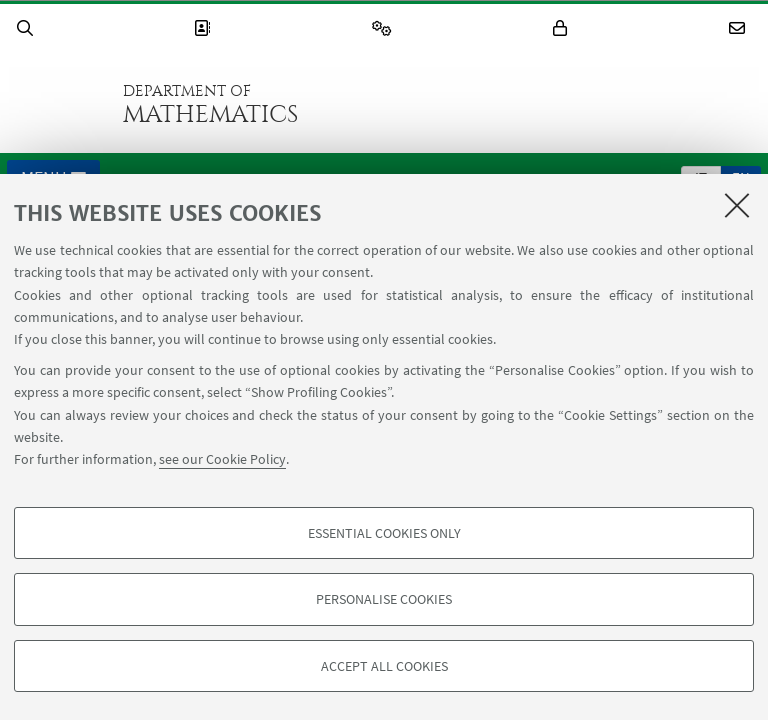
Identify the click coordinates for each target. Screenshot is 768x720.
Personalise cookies (384, 599)
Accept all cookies (384, 666)
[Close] (737, 205)
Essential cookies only (384, 533)
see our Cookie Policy (222, 459)
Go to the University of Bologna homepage (59, 104)
